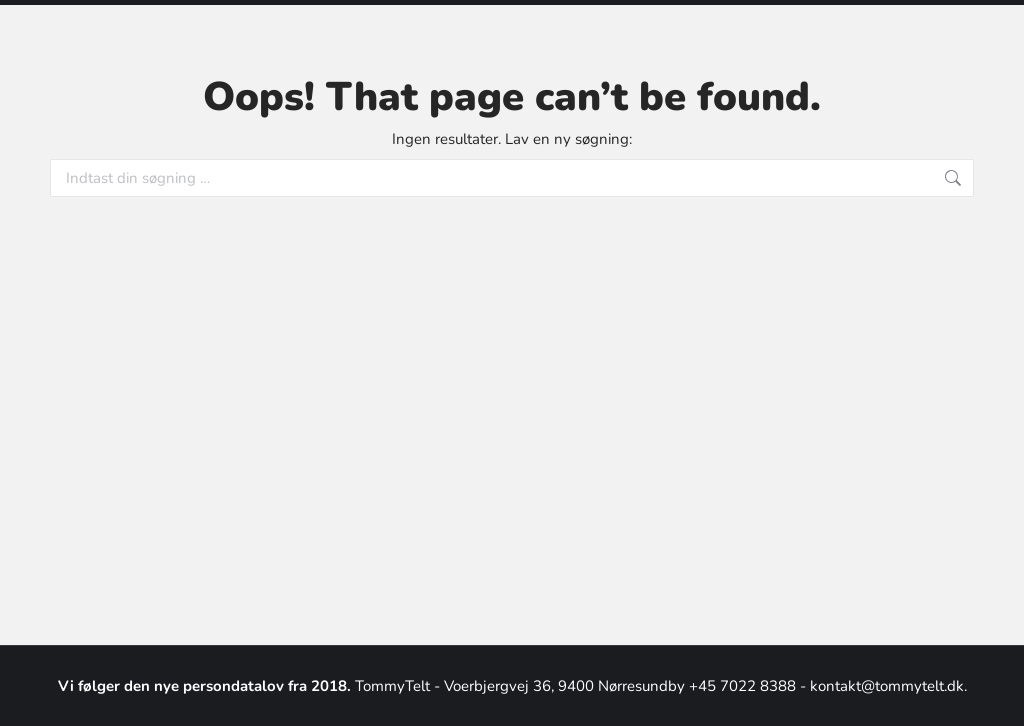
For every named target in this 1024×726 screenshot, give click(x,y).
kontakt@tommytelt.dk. (888, 686)
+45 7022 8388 (744, 686)
